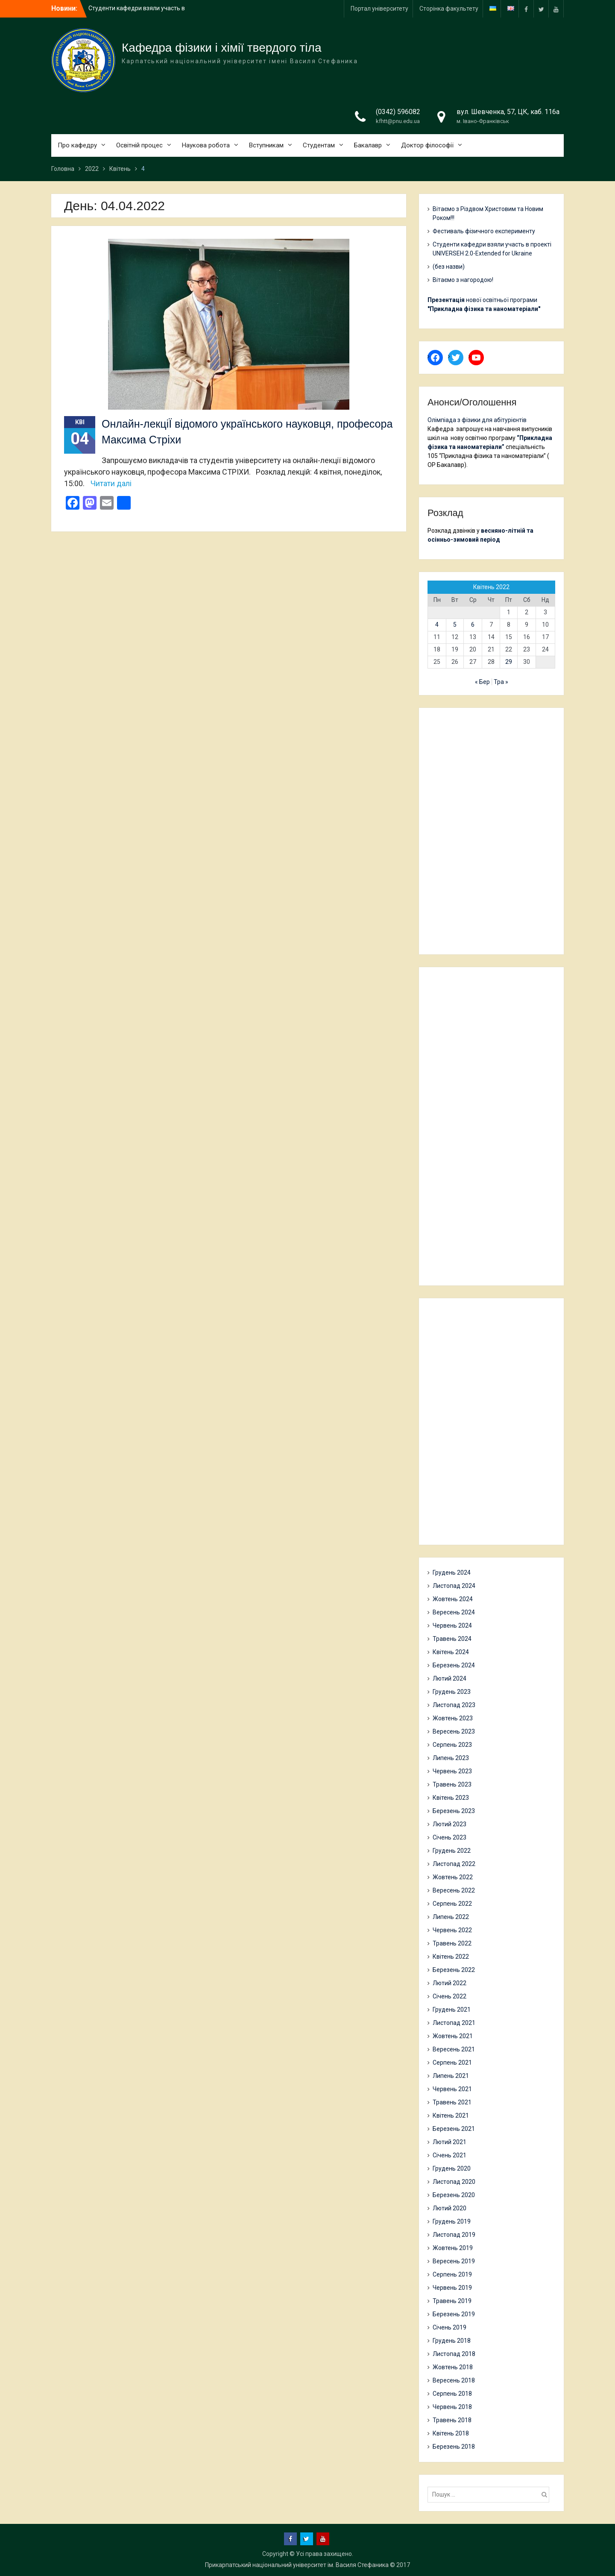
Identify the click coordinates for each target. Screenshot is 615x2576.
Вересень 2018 (454, 2380)
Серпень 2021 (452, 2062)
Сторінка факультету (448, 8)
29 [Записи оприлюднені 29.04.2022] (508, 661)
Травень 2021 (452, 2102)
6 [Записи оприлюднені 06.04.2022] (472, 624)
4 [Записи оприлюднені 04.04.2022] (437, 624)
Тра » (501, 681)
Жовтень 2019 (453, 2247)
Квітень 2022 (451, 1956)
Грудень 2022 (452, 1850)
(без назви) (449, 266)
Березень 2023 (454, 1810)
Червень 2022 (452, 1930)
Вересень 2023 (454, 1731)
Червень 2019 (452, 2287)
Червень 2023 (452, 1771)
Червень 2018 (452, 2406)
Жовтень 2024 (453, 1599)
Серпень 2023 (452, 1744)
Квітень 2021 (451, 2115)
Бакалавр (368, 145)
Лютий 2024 (449, 1678)
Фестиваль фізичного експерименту (484, 231)
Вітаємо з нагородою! (463, 279)
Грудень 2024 (452, 1572)
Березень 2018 (454, 2446)
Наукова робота (206, 145)
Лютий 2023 (449, 1824)
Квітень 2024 (451, 1652)
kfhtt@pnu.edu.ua (398, 121)
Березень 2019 (454, 2314)
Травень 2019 (452, 2300)
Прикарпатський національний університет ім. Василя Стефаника (297, 2564)
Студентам (319, 145)
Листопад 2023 (454, 1705)
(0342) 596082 (398, 112)
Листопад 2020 (454, 2181)
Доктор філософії (427, 145)
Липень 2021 (451, 2075)
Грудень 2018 (452, 2340)
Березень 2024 (454, 1665)
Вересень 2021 (454, 2049)
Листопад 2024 (454, 1585)
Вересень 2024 (454, 1612)
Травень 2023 (452, 1784)
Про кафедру (77, 145)
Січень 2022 (449, 1996)
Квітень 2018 (451, 2433)
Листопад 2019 (454, 2234)
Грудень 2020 (452, 2168)
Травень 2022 (452, 1943)
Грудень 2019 (452, 2221)
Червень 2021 (452, 2089)
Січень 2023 (449, 1837)
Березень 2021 (454, 2128)
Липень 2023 (451, 1757)
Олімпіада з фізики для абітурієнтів (477, 420)
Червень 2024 (452, 1625)
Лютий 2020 (449, 2208)
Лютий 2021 (449, 2142)
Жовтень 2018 (453, 2367)
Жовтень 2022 (453, 1877)
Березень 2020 (454, 2195)
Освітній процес (139, 145)
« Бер (482, 681)
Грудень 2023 (452, 1691)
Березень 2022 (454, 1969)
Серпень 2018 (452, 2393)
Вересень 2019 (454, 2261)
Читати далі (111, 483)
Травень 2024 (452, 1638)
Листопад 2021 (454, 2022)
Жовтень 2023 (453, 1718)
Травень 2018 (452, 2420)
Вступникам (266, 145)
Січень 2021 (449, 2155)
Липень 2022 (451, 1916)
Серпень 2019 (452, 2274)
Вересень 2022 (454, 1890)
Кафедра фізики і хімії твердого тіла (222, 47)
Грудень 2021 (452, 2009)
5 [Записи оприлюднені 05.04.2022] (455, 624)
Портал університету (379, 8)
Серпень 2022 (452, 1903)
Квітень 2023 (451, 1797)
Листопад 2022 (454, 1863)
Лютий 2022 (449, 1983)
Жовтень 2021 (453, 2036)
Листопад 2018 (454, 2353)
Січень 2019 (449, 2327)
